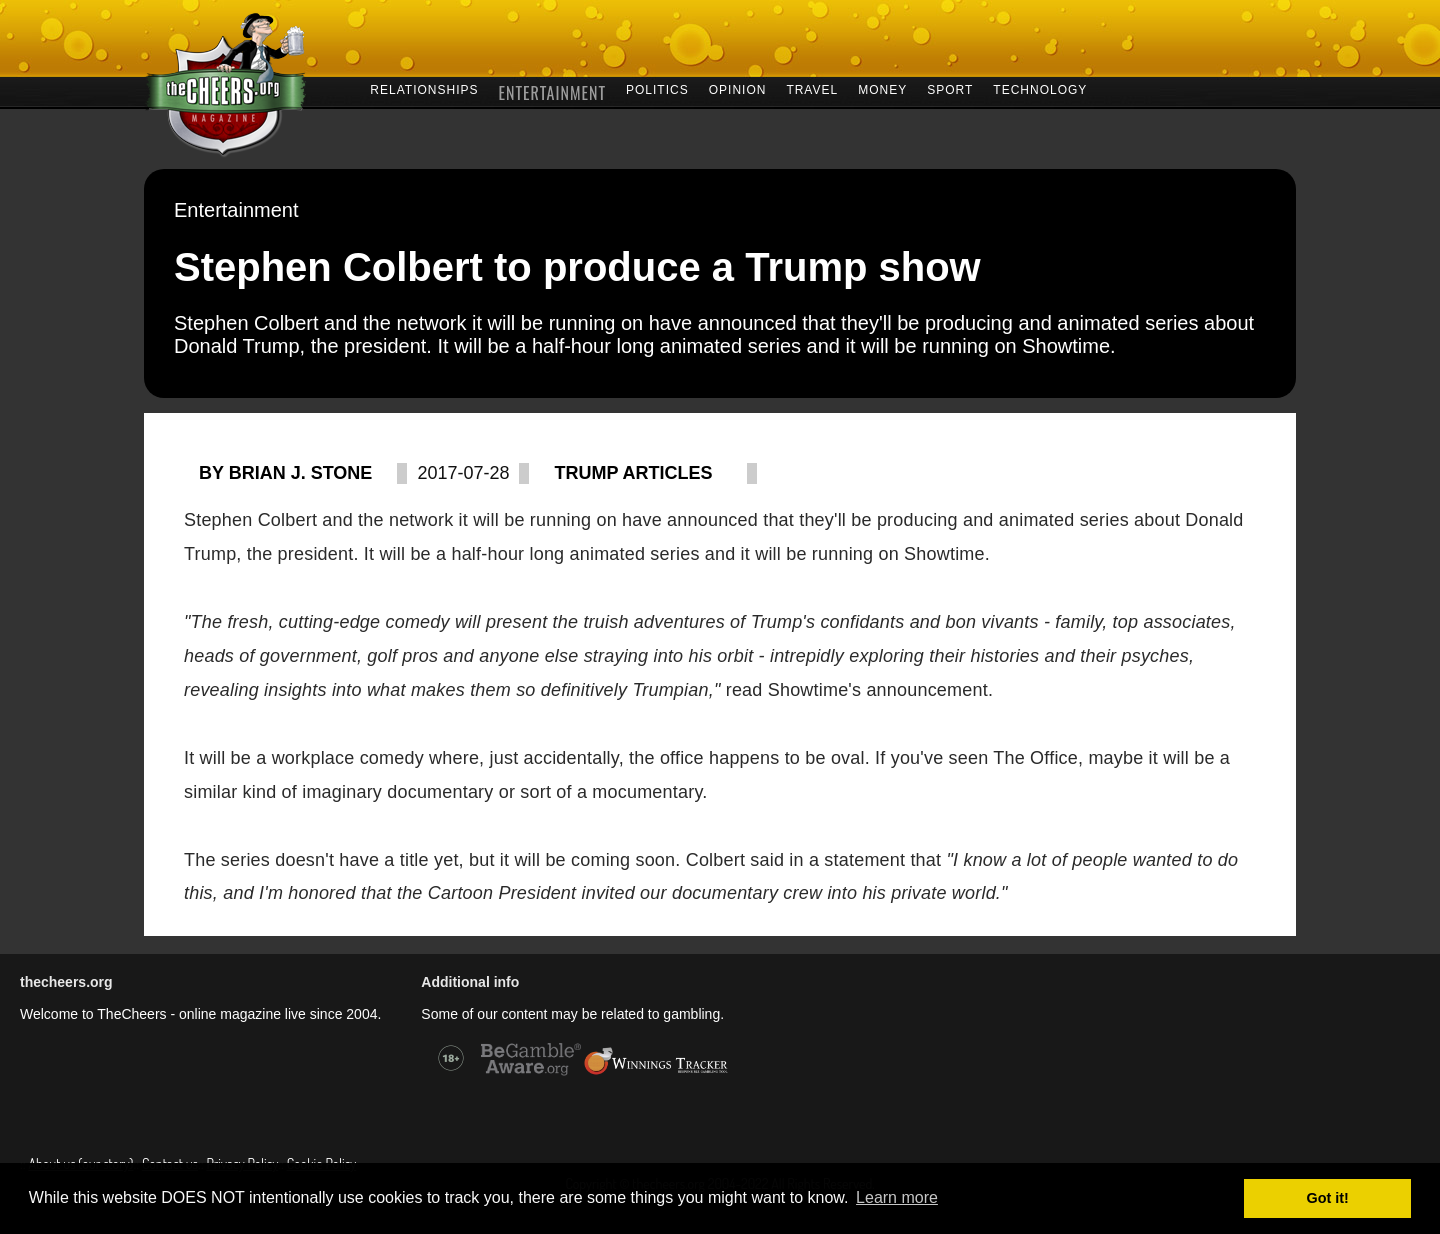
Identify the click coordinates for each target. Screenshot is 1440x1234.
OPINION (738, 88)
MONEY (882, 88)
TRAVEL (812, 88)
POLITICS (657, 88)
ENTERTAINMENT (552, 90)
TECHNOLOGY (1040, 88)
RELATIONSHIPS (424, 88)
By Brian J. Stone (285, 473)
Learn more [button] (897, 1197)
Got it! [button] (1328, 1198)
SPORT (950, 88)
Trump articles (633, 473)
